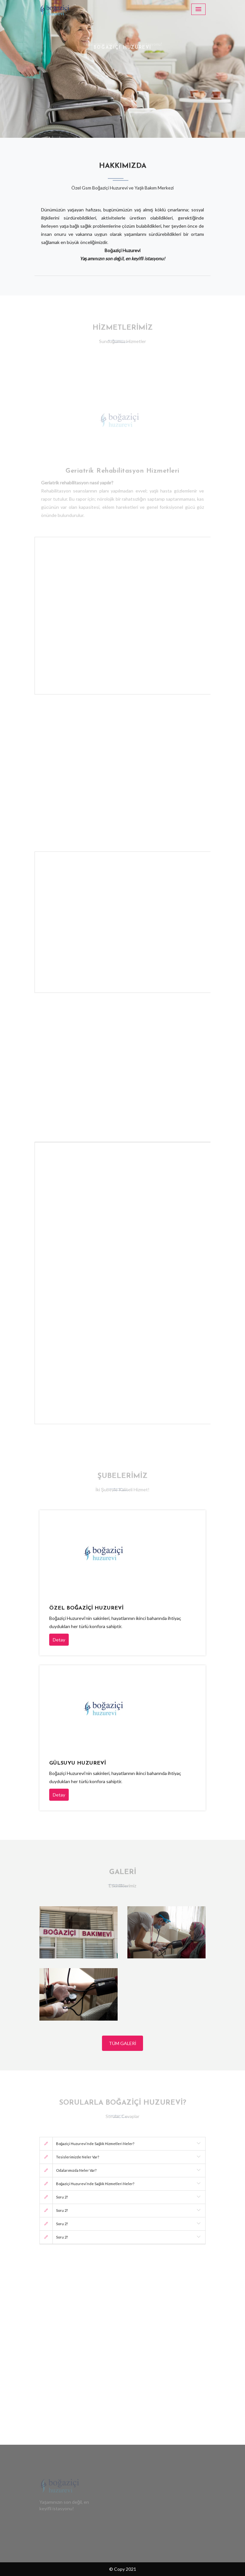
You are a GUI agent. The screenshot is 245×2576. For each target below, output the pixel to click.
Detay (59, 1639)
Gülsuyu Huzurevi (77, 1763)
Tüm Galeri (122, 2043)
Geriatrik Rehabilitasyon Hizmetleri (122, 469)
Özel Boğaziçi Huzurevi (86, 1608)
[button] (18, 69)
